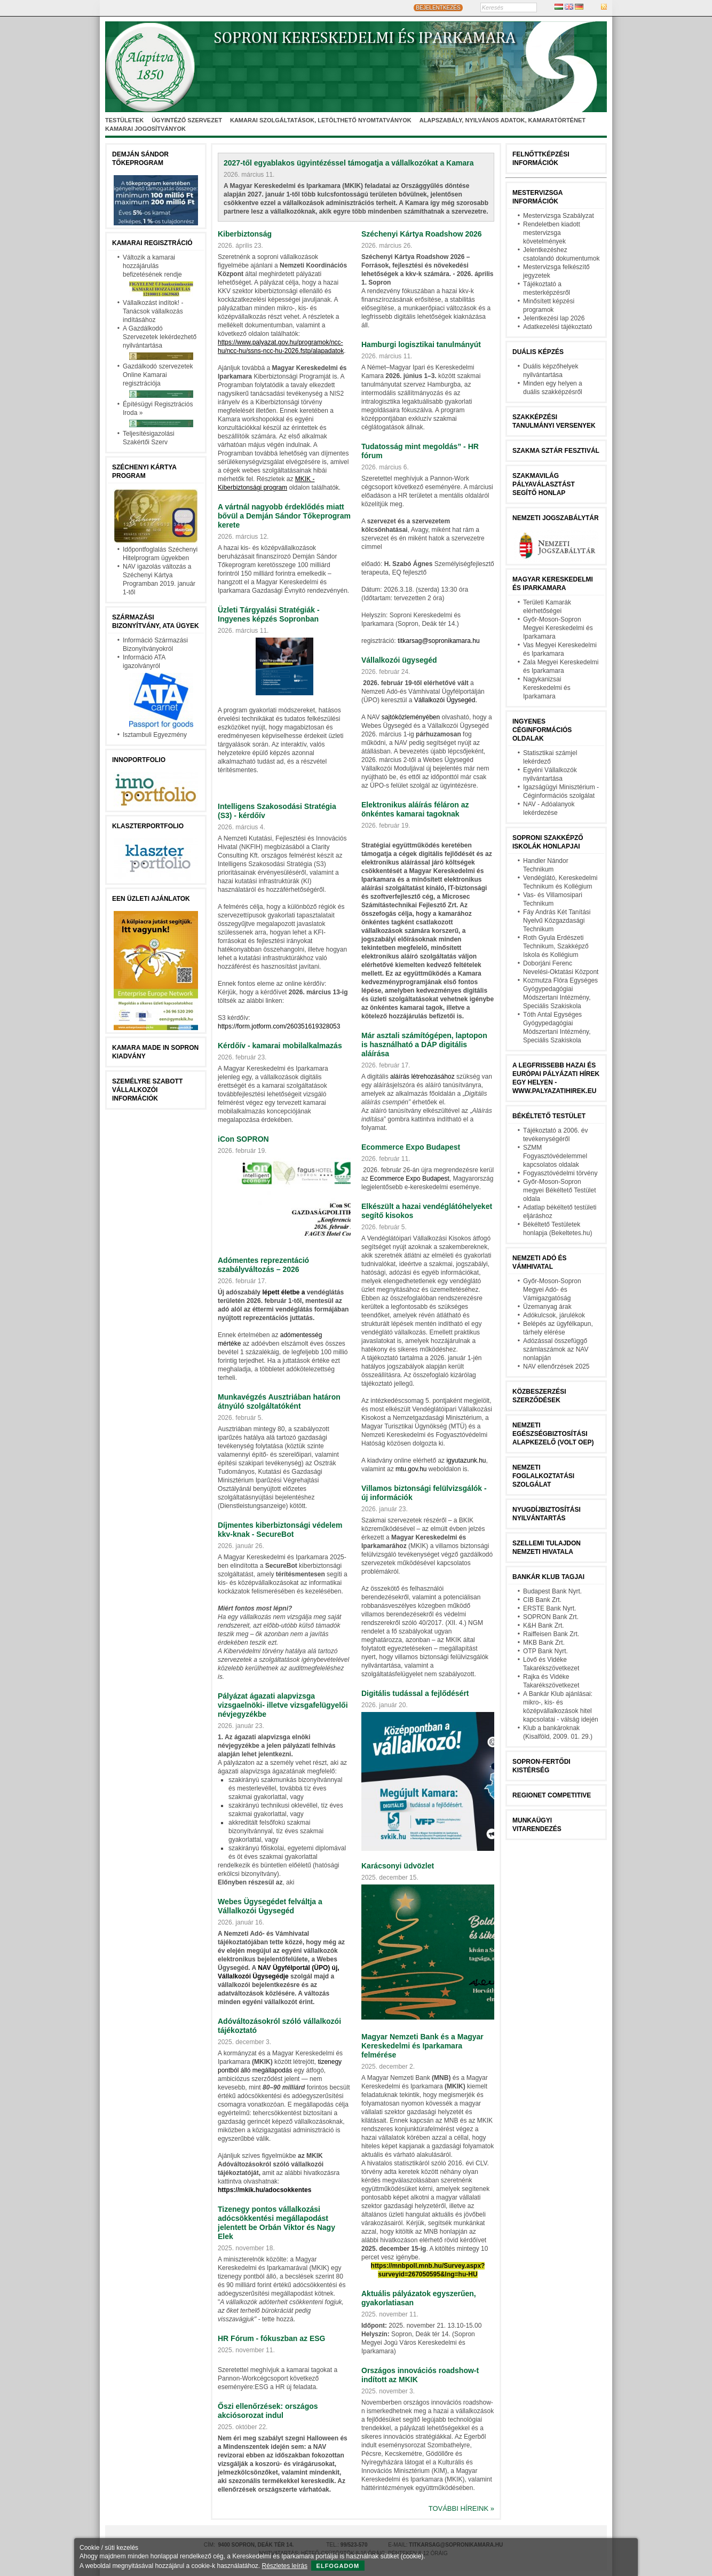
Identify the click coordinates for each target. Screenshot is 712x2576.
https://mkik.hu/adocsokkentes (264, 2190)
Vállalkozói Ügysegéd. (445, 700)
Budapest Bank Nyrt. (552, 1591)
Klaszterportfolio (148, 826)
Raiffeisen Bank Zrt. (551, 1634)
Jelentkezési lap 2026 (553, 318)
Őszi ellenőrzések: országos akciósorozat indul (268, 2411)
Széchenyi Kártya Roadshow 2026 (421, 234)
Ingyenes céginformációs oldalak (542, 730)
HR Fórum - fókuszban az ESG (271, 2338)
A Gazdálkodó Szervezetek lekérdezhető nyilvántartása (159, 337)
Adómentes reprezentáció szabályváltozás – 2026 (263, 1265)
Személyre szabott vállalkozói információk (147, 1090)
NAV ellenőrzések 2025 (556, 1366)
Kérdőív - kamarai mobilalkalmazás (280, 1045)
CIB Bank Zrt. (542, 1600)
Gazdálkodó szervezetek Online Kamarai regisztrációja (158, 375)
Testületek (124, 120)
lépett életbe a (283, 1292)
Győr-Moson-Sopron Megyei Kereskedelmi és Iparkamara (558, 628)
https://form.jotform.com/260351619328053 (279, 1026)
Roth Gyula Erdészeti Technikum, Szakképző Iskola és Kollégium (556, 946)
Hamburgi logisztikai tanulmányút (421, 344)
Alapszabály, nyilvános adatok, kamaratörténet (503, 120)
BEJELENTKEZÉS (438, 8)
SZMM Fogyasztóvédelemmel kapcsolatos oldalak (555, 1156)
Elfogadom (338, 2566)
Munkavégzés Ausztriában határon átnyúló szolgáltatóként (279, 1401)
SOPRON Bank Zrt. (551, 1617)
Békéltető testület (549, 1116)
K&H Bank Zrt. (543, 1625)
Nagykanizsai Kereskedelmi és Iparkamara (547, 688)
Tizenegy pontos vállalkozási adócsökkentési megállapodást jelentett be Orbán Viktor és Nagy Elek (276, 2223)
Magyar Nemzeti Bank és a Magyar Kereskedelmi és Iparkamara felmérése (422, 2045)
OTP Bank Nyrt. (545, 1651)
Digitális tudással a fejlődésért (415, 1693)
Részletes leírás (284, 2566)
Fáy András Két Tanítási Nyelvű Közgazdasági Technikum (557, 920)
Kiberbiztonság (245, 234)
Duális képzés (538, 352)
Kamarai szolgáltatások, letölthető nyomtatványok (321, 120)
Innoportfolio (138, 760)
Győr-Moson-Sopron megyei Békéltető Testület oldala (559, 1190)
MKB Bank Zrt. (544, 1642)
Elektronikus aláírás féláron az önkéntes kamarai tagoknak (415, 809)
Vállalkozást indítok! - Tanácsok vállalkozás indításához (153, 311)
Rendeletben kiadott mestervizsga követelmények (551, 233)
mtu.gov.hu (410, 1469)
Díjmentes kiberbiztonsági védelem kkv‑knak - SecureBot (280, 1529)
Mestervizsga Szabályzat (558, 215)
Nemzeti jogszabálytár (555, 518)
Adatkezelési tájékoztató (557, 327)
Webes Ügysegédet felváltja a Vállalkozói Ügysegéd (270, 1906)
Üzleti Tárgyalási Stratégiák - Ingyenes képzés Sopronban (269, 614)
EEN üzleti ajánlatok (151, 898)
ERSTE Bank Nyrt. (549, 1608)
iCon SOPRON (243, 1139)
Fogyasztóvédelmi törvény (560, 1173)
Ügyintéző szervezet (187, 120)
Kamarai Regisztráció (152, 243)
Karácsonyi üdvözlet (397, 1866)
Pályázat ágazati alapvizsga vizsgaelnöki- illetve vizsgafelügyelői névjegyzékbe (283, 1705)
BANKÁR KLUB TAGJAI (548, 1577)
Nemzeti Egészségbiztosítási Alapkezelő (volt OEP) (553, 1433)
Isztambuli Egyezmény (155, 735)
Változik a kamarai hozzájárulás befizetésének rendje (152, 266)
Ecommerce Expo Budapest (410, 1147)
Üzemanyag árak (547, 1306)
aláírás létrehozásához (422, 1076)
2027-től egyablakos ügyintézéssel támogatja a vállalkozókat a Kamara (348, 163)
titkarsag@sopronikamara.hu (439, 641)
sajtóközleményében (411, 717)
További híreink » (461, 2508)
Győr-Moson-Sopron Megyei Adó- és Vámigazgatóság (552, 1289)
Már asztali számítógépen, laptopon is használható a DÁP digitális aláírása (424, 1044)
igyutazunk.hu (466, 1460)
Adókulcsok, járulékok (554, 1315)
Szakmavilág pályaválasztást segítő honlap (543, 484)
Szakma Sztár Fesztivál (555, 450)
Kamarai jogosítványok (145, 128)
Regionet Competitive (551, 1795)
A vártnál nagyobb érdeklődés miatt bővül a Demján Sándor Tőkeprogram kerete (284, 515)
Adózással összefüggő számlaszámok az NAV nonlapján (555, 1349)
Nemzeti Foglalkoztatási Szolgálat (543, 1476)
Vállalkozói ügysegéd (399, 660)
